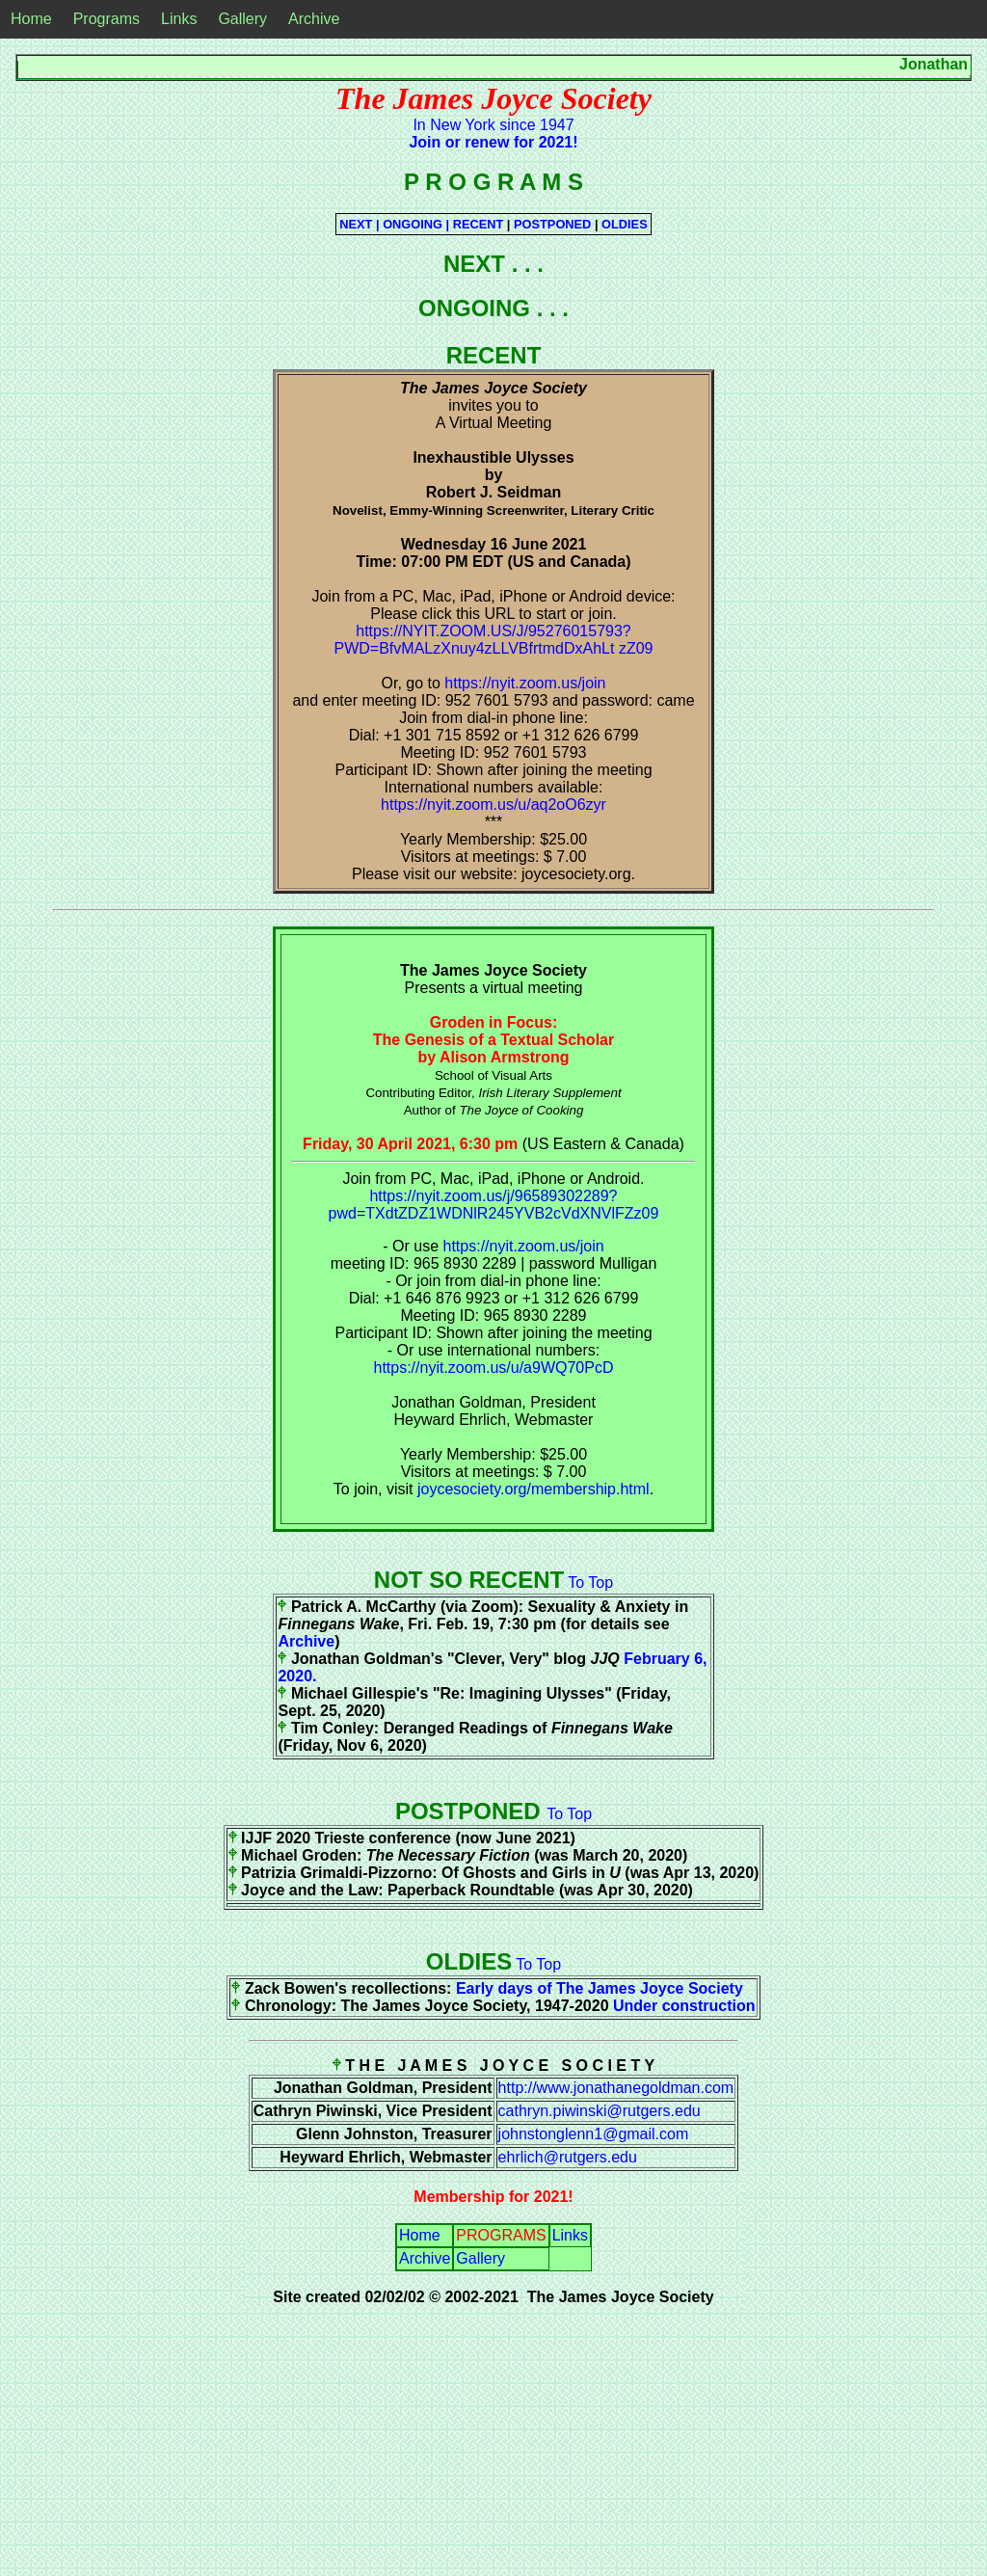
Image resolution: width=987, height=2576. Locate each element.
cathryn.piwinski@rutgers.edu (599, 2111)
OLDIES (624, 224)
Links (179, 19)
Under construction (684, 2006)
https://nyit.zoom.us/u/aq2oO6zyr (493, 804)
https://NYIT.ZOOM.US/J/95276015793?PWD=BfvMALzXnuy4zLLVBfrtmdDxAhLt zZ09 (494, 640)
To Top (590, 1582)
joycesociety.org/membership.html (533, 1489)
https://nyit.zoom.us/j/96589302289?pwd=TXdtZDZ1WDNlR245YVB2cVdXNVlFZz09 (494, 1204)
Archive (313, 19)
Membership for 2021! (493, 2196)
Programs (106, 19)
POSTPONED (554, 224)
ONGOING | (418, 224)
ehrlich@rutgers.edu (567, 2157)
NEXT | (361, 224)
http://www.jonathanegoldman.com (616, 2088)
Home (31, 19)
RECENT (480, 224)
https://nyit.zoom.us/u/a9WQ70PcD (493, 1367)
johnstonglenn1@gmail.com (593, 2134)
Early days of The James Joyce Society (599, 1988)
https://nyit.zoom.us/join (524, 683)
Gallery (242, 19)
